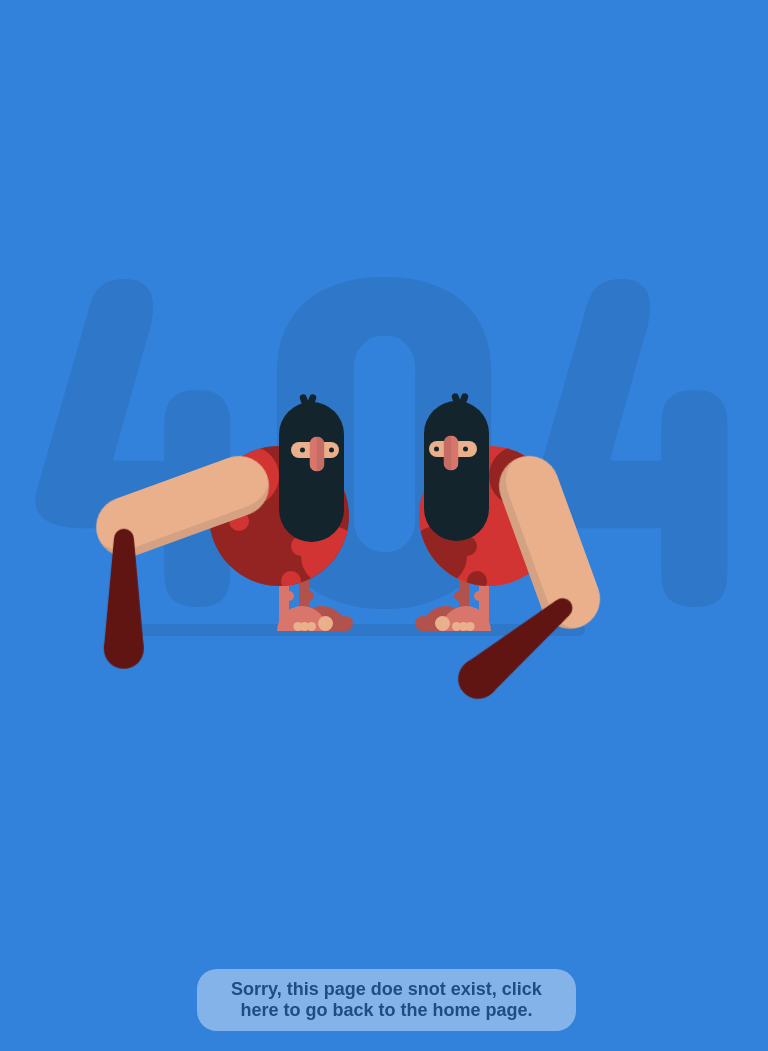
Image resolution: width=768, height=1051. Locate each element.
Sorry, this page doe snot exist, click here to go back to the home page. (386, 999)
